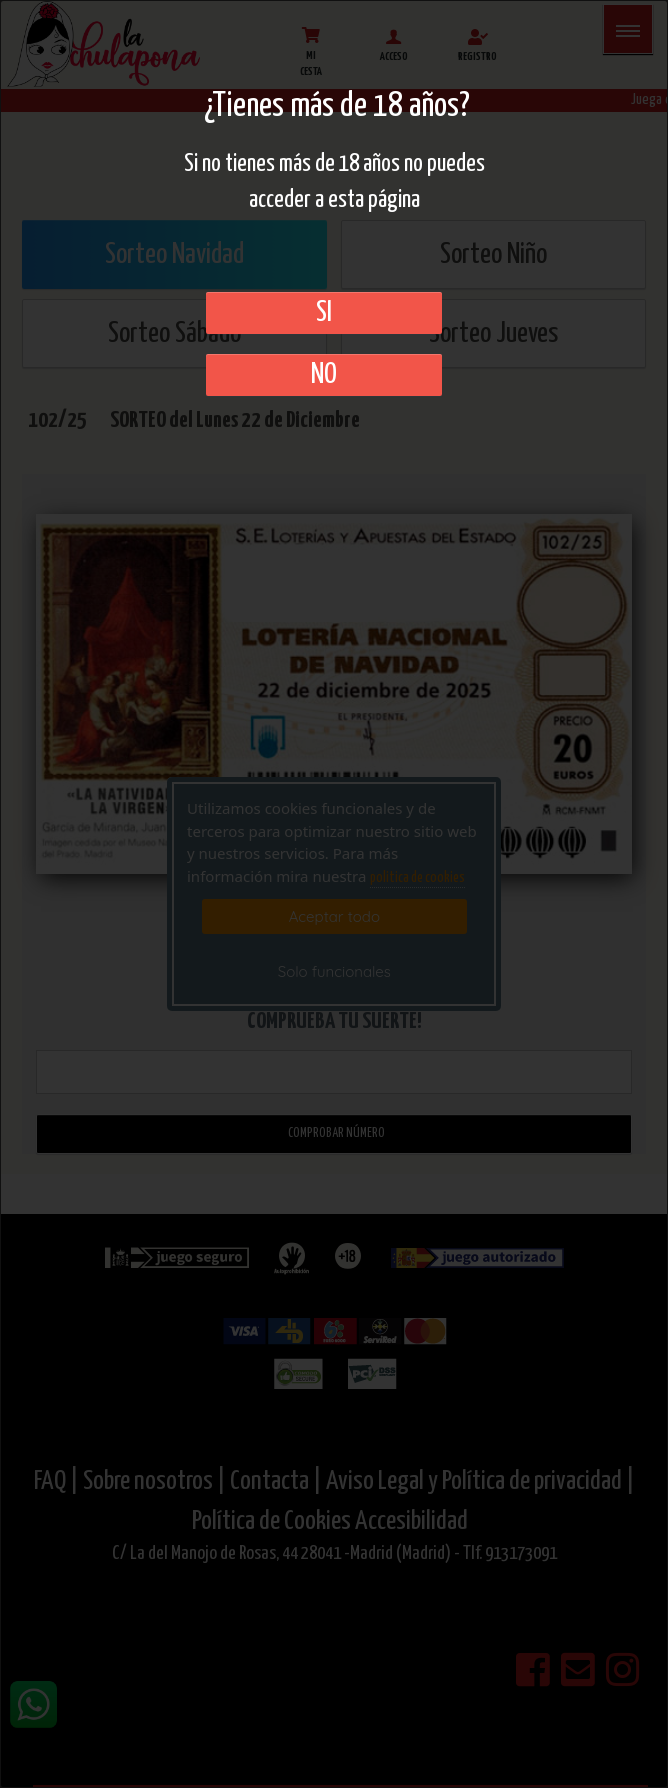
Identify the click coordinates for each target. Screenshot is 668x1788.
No (324, 375)
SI (324, 313)
